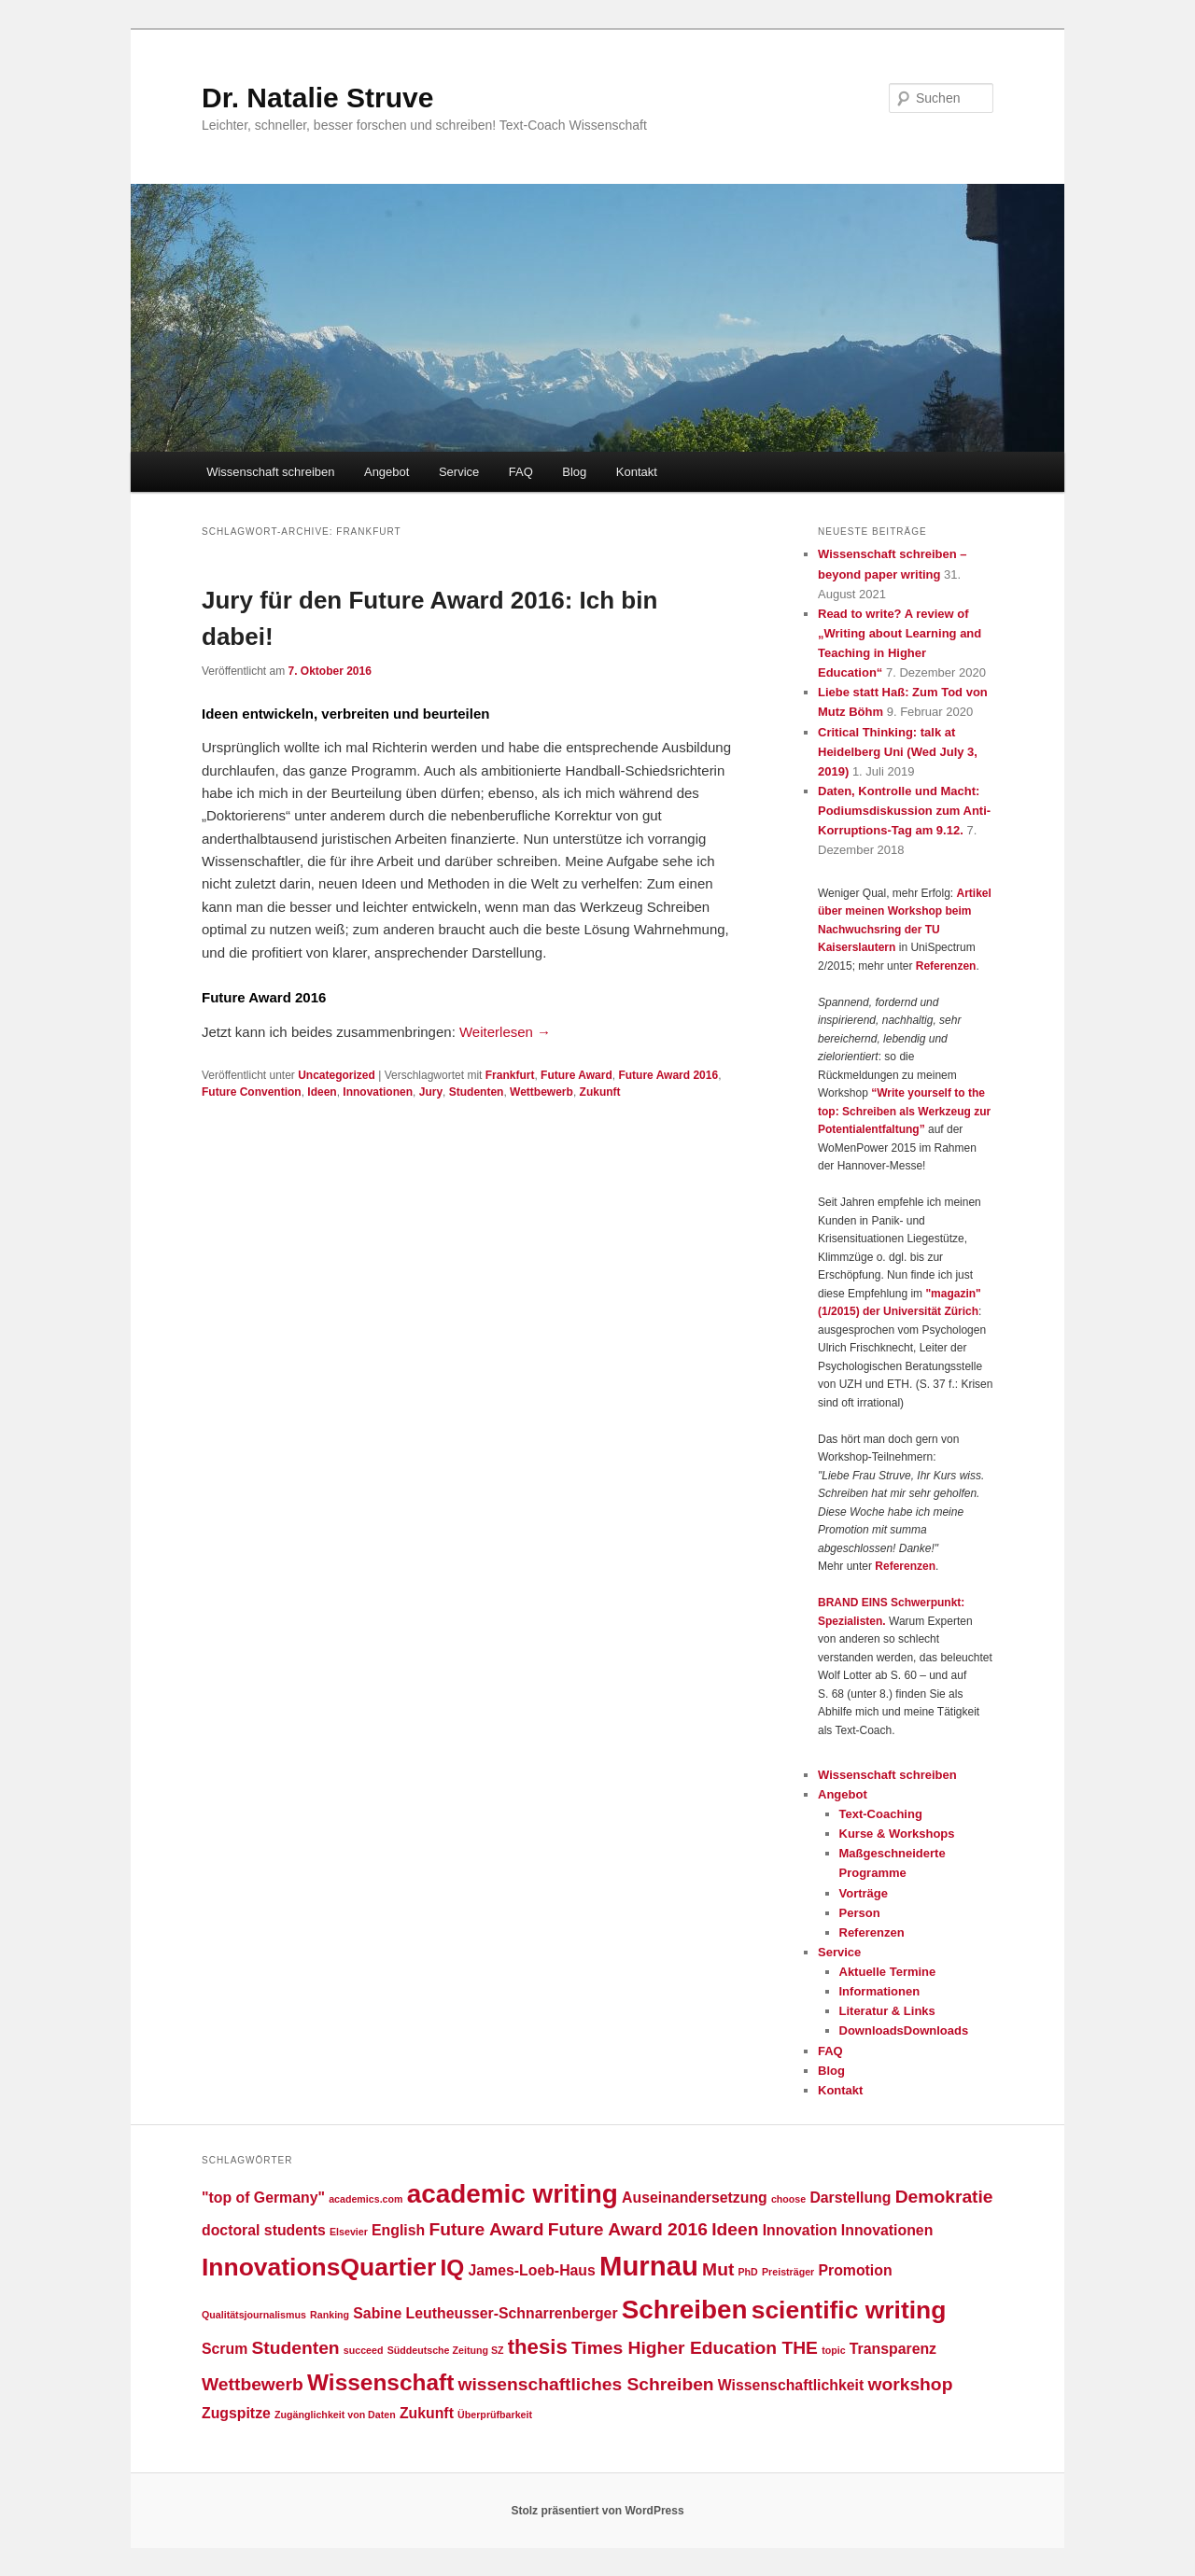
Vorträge (864, 1893)
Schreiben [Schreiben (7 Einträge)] (685, 2309)
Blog (574, 472)
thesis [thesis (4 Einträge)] (538, 2347)
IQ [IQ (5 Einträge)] (453, 2267)
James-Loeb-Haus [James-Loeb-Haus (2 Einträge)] (532, 2270)
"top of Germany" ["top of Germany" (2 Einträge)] (263, 2197)
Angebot (386, 472)
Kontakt (636, 472)
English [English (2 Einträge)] (398, 2230)
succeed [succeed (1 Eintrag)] (364, 2350)
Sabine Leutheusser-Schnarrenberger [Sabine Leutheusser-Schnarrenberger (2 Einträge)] (485, 2313)
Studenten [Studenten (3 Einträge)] (295, 2348)
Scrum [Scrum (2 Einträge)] (224, 2349)
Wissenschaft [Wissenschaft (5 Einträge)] (380, 2382)
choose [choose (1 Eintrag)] (788, 2199)
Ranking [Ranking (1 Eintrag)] (329, 2314)
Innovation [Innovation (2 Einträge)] (800, 2230)
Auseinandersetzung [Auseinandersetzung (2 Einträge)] (694, 2197)
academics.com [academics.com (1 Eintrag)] (365, 2199)
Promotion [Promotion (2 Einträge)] (855, 2270)
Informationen (880, 1991)
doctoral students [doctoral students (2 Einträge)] (264, 2230)
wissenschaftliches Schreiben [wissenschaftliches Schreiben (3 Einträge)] (586, 2384)
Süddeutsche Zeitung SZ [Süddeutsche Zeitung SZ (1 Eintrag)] (445, 2350)
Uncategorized (336, 1075)
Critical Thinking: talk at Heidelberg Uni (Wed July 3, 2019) (897, 751)
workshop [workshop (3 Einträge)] (909, 2384)
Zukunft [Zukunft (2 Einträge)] (427, 2413)
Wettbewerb (541, 1092)
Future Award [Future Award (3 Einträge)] (486, 2229)
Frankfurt (510, 1075)
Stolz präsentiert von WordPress (597, 2510)
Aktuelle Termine (887, 1972)
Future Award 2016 (668, 1075)
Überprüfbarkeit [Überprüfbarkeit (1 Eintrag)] (494, 2414)
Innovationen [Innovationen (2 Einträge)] (887, 2230)
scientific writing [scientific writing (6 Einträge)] (849, 2310)
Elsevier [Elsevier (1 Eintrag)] (349, 2231)
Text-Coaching (880, 1814)
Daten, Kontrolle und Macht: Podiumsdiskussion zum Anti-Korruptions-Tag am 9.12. (904, 810)
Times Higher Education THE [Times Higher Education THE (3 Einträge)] (694, 2348)
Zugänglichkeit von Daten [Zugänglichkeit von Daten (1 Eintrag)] (335, 2414)
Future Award (576, 1075)
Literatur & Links (887, 2011)
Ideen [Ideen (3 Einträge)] (734, 2229)
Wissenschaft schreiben (270, 472)
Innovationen (378, 1092)
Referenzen (946, 966)
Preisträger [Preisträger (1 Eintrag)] (788, 2271)
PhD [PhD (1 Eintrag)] (748, 2271)
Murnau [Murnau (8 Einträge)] (648, 2265)
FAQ (521, 472)
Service (459, 472)
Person (859, 1913)
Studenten (476, 1092)
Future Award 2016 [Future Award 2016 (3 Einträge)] (628, 2229)
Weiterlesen (505, 1032)
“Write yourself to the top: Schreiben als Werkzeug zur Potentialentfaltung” (904, 1111)
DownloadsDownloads (904, 2030)
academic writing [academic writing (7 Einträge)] (512, 2193)
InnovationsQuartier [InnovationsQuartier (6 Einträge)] (319, 2267)
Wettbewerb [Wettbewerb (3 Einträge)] (252, 2384)
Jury (431, 1092)
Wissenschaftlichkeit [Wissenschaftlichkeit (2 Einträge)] (791, 2385)
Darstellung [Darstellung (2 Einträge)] (850, 2197)
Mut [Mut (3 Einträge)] (718, 2269)
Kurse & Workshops (897, 1834)
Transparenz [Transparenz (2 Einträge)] (893, 2349)
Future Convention (252, 1092)
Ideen (321, 1092)
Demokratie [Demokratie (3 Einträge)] (944, 2196)
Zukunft (600, 1092)
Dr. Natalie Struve (317, 97)
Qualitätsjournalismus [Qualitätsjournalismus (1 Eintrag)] (254, 2314)
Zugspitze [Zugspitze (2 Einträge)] (236, 2413)
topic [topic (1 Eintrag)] (833, 2350)
